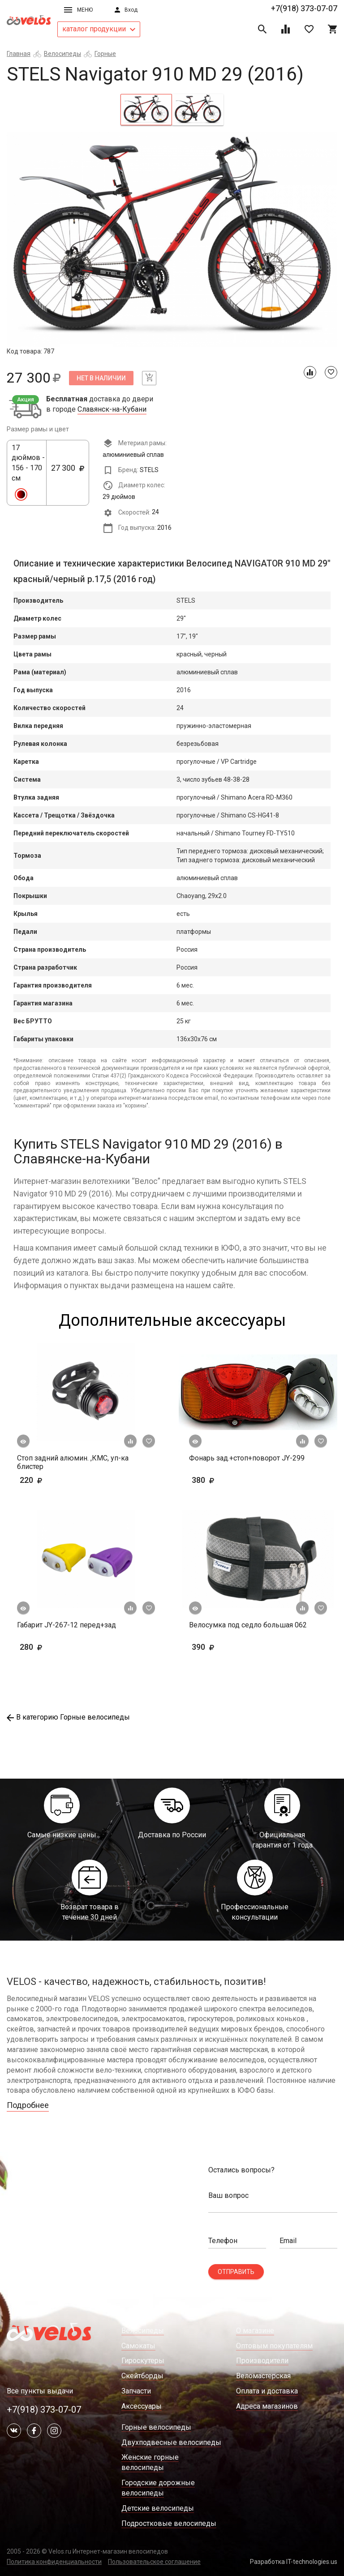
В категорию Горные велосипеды (68, 1717)
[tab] (146, 109)
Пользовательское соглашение (154, 2561)
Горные (105, 53)
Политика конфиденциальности (54, 2561)
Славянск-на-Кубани (111, 409)
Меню (78, 10)
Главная (18, 53)
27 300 (67, 473)
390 (217, 1647)
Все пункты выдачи (40, 2391)
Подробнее (28, 2105)
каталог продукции (98, 29)
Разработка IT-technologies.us (293, 2561)
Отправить (236, 2271)
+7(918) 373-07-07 (304, 8)
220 (57, 1480)
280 (57, 1647)
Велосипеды (62, 53)
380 (229, 1480)
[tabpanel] (172, 239)
